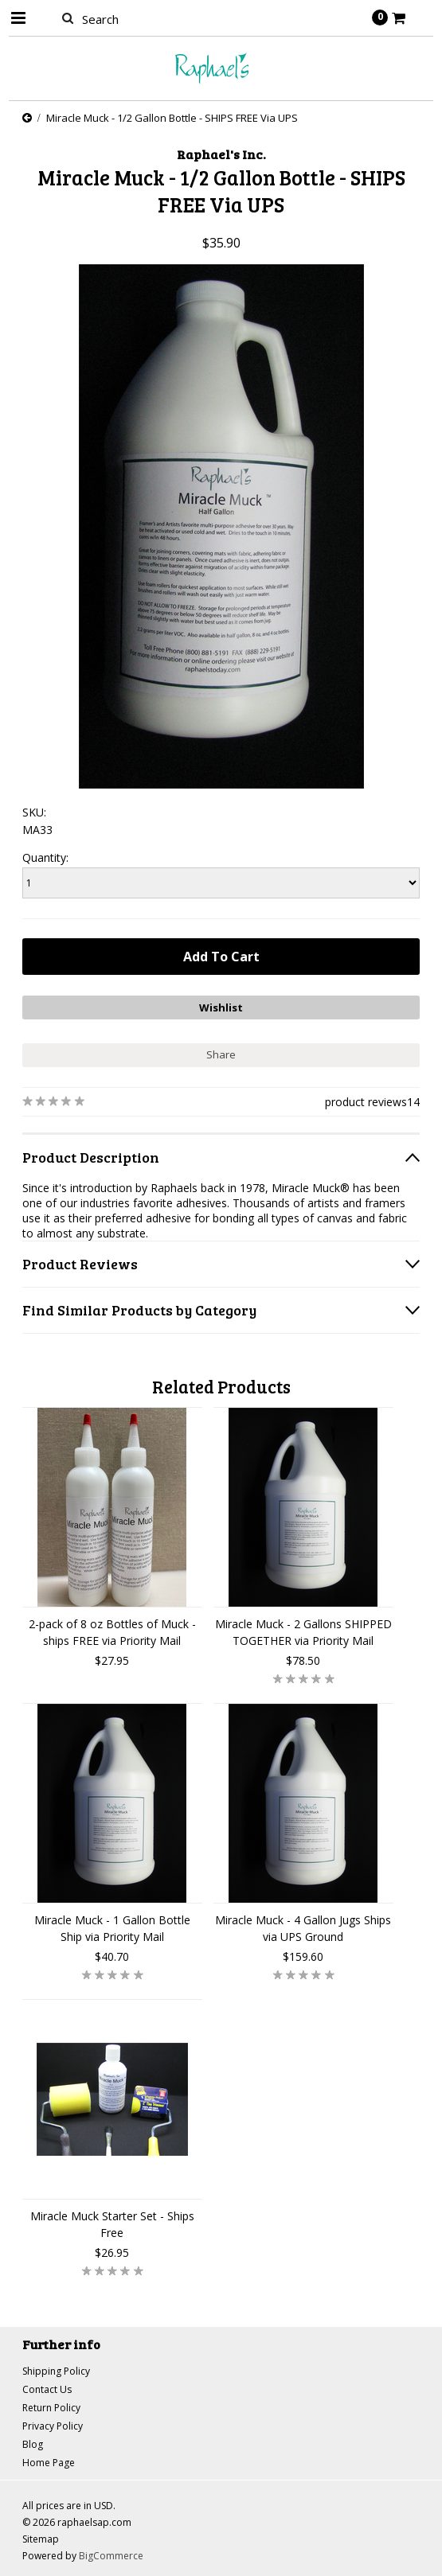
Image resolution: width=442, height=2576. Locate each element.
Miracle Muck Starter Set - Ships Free (112, 2224)
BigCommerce (111, 2555)
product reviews (366, 1101)
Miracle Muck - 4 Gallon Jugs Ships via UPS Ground (303, 1928)
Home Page (48, 2462)
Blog (32, 2444)
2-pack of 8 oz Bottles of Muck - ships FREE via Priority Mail (112, 1632)
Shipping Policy (56, 2371)
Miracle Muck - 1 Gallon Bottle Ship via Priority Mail (112, 1928)
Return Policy (51, 2407)
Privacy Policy (52, 2426)
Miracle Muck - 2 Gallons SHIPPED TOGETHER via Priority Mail (303, 1632)
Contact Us (47, 2389)
